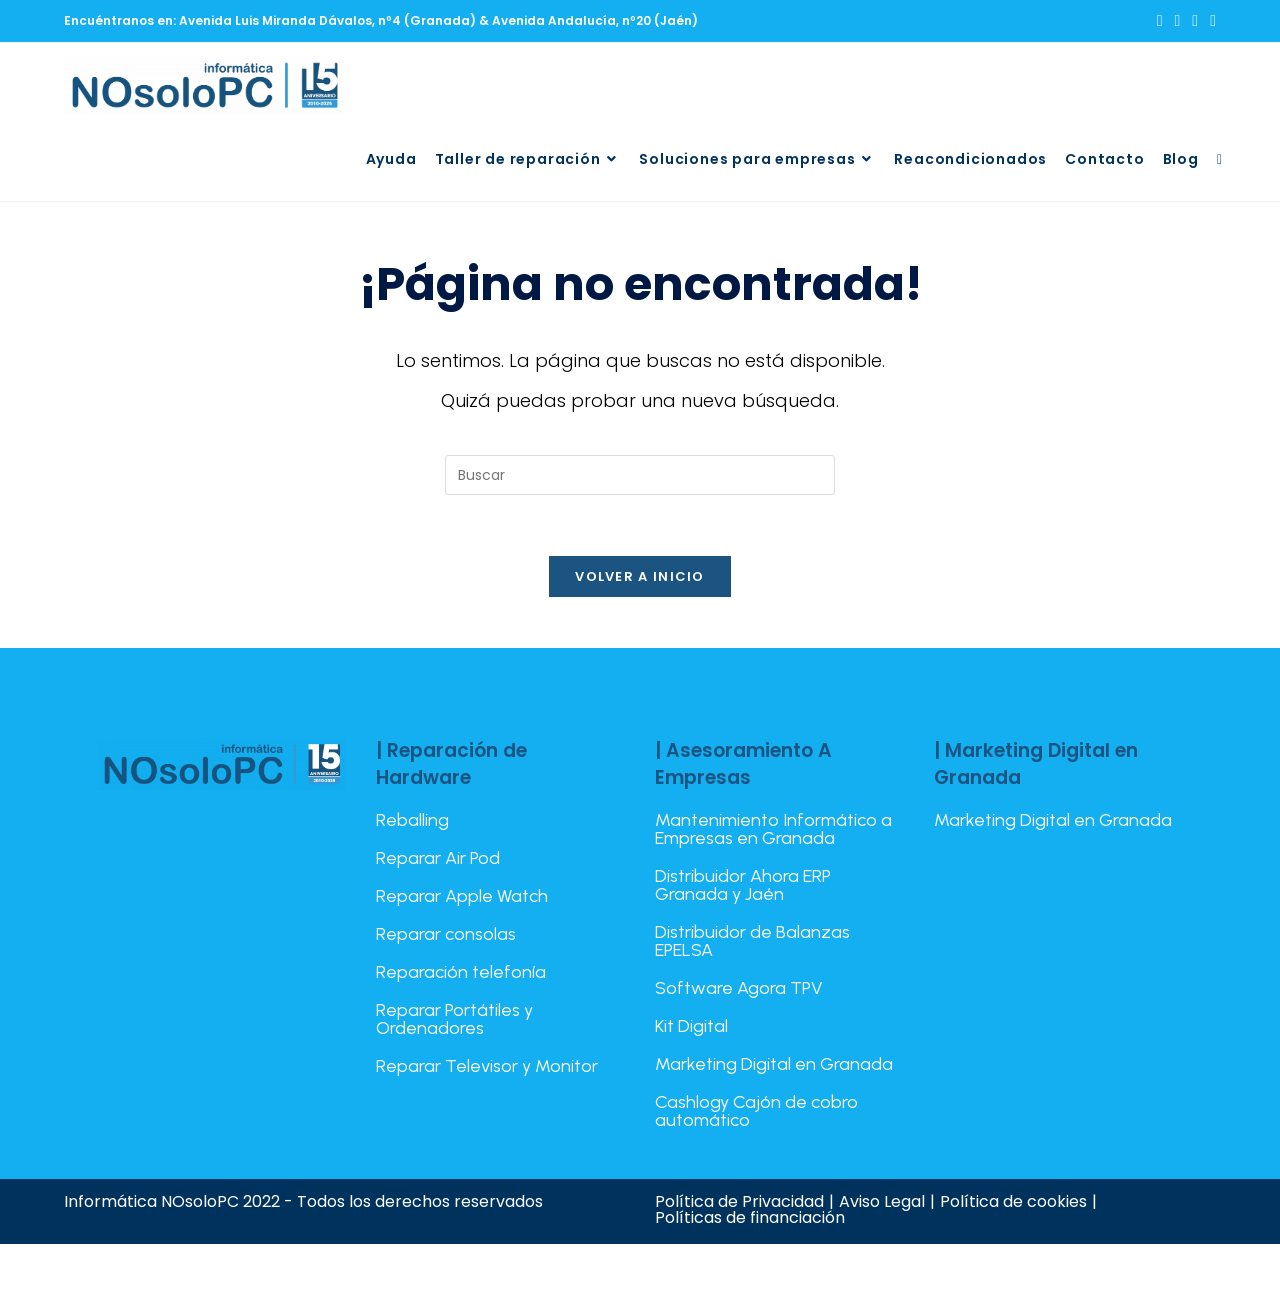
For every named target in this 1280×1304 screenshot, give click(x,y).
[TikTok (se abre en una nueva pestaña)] (1210, 21)
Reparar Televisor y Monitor (487, 1066)
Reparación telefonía (461, 972)
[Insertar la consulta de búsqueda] (640, 475)
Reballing (412, 820)
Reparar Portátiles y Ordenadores (454, 1019)
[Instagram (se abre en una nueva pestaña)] (1195, 21)
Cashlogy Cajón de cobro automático (756, 1111)
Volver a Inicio (640, 576)
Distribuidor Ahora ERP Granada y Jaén (743, 885)
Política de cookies (1013, 1201)
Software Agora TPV (739, 988)
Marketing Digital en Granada (774, 1064)
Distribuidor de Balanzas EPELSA (752, 941)
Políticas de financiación (750, 1217)
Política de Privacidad (739, 1201)
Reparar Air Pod (438, 858)
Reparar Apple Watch (462, 896)
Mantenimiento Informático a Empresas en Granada (773, 829)
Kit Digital (691, 1026)
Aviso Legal (882, 1201)
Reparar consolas (446, 934)
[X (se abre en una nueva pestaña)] (1160, 21)
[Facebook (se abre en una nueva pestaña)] (1177, 21)
